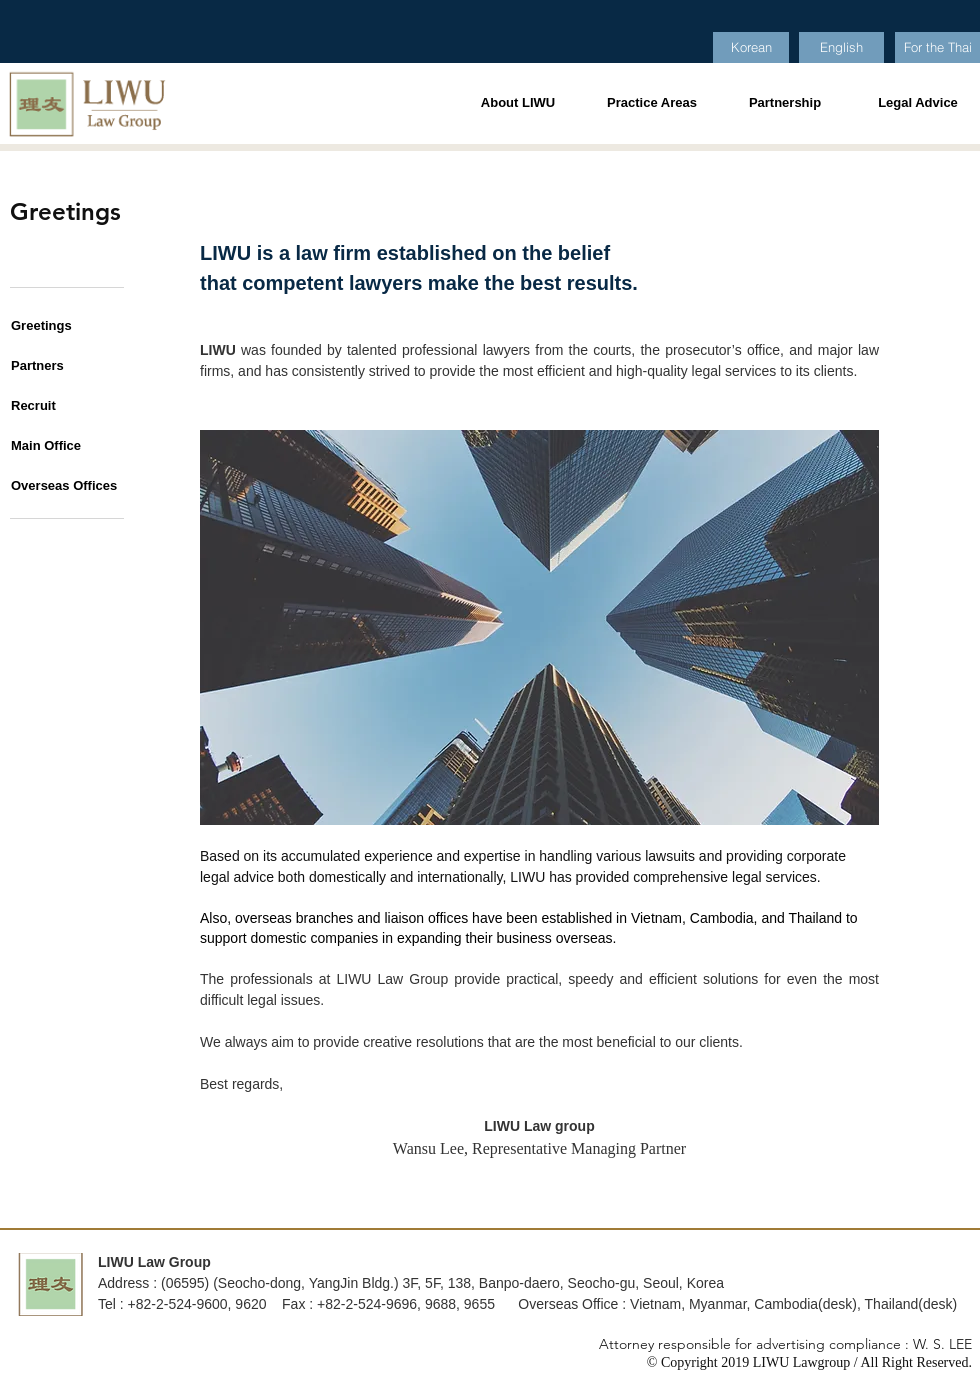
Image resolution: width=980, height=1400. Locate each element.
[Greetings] (56, 326)
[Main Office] (56, 446)
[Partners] (56, 366)
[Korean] (751, 47)
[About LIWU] (518, 103)
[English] (841, 47)
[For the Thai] (937, 47)
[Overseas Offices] (64, 486)
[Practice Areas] (652, 103)
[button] (56, 406)
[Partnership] (785, 103)
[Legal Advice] (918, 103)
